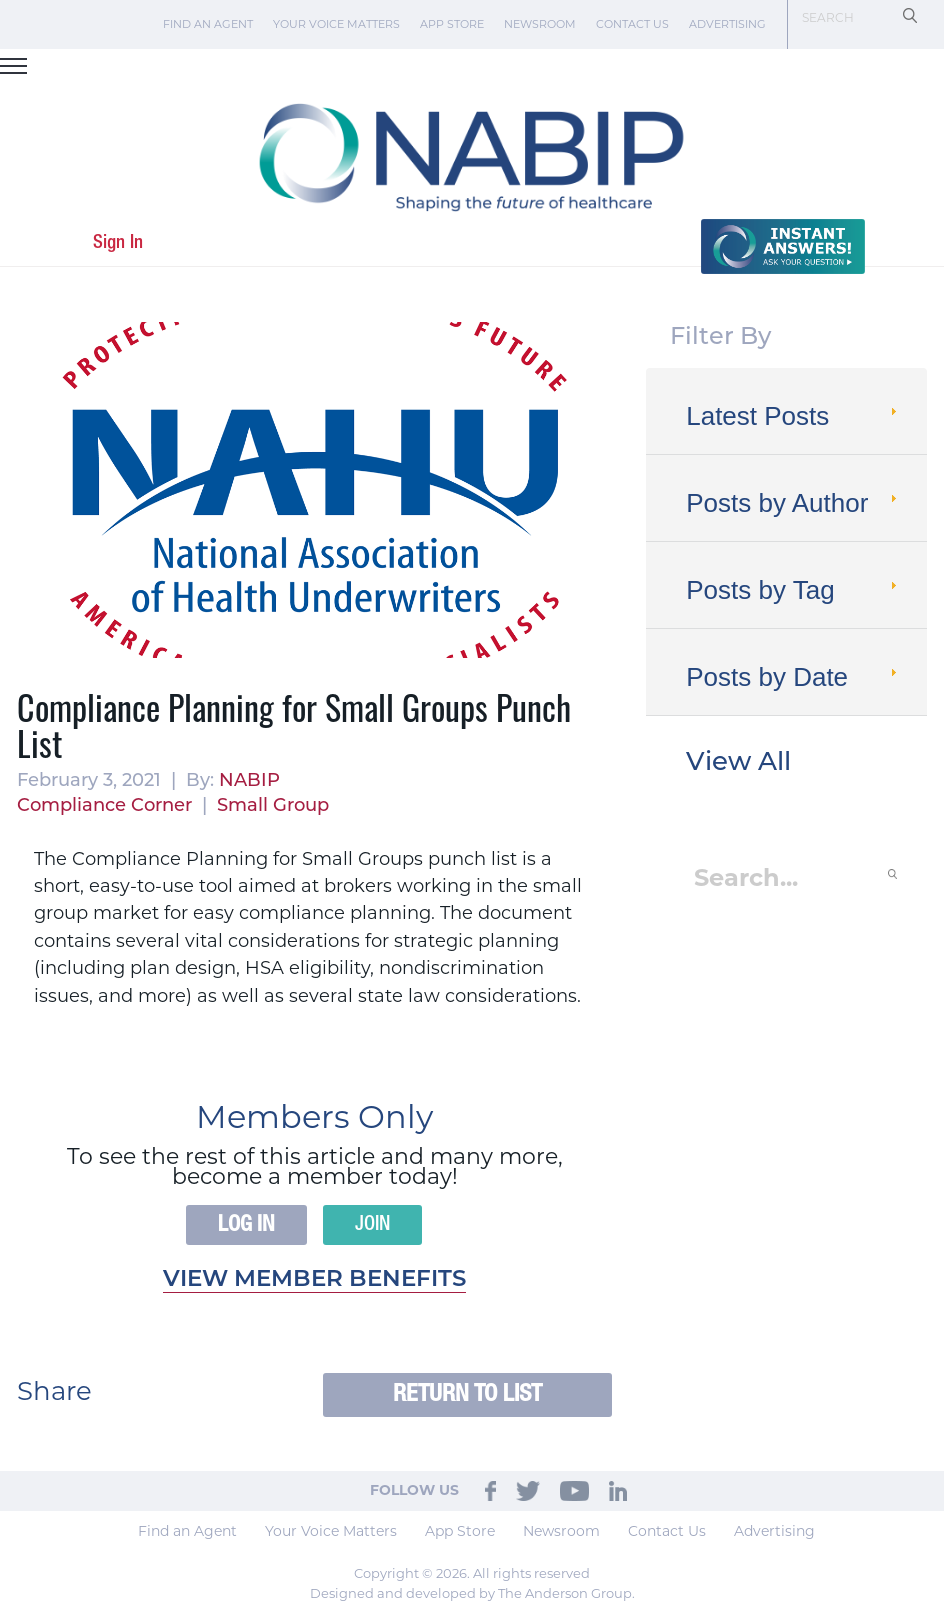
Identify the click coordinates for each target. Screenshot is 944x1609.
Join (372, 1225)
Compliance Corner (104, 806)
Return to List (467, 1394)
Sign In (118, 243)
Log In (246, 1225)
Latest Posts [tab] (793, 416)
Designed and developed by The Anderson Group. (472, 1593)
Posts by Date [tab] (793, 677)
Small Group (273, 806)
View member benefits (314, 1280)
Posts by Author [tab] (793, 503)
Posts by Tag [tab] (793, 590)
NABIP (249, 781)
